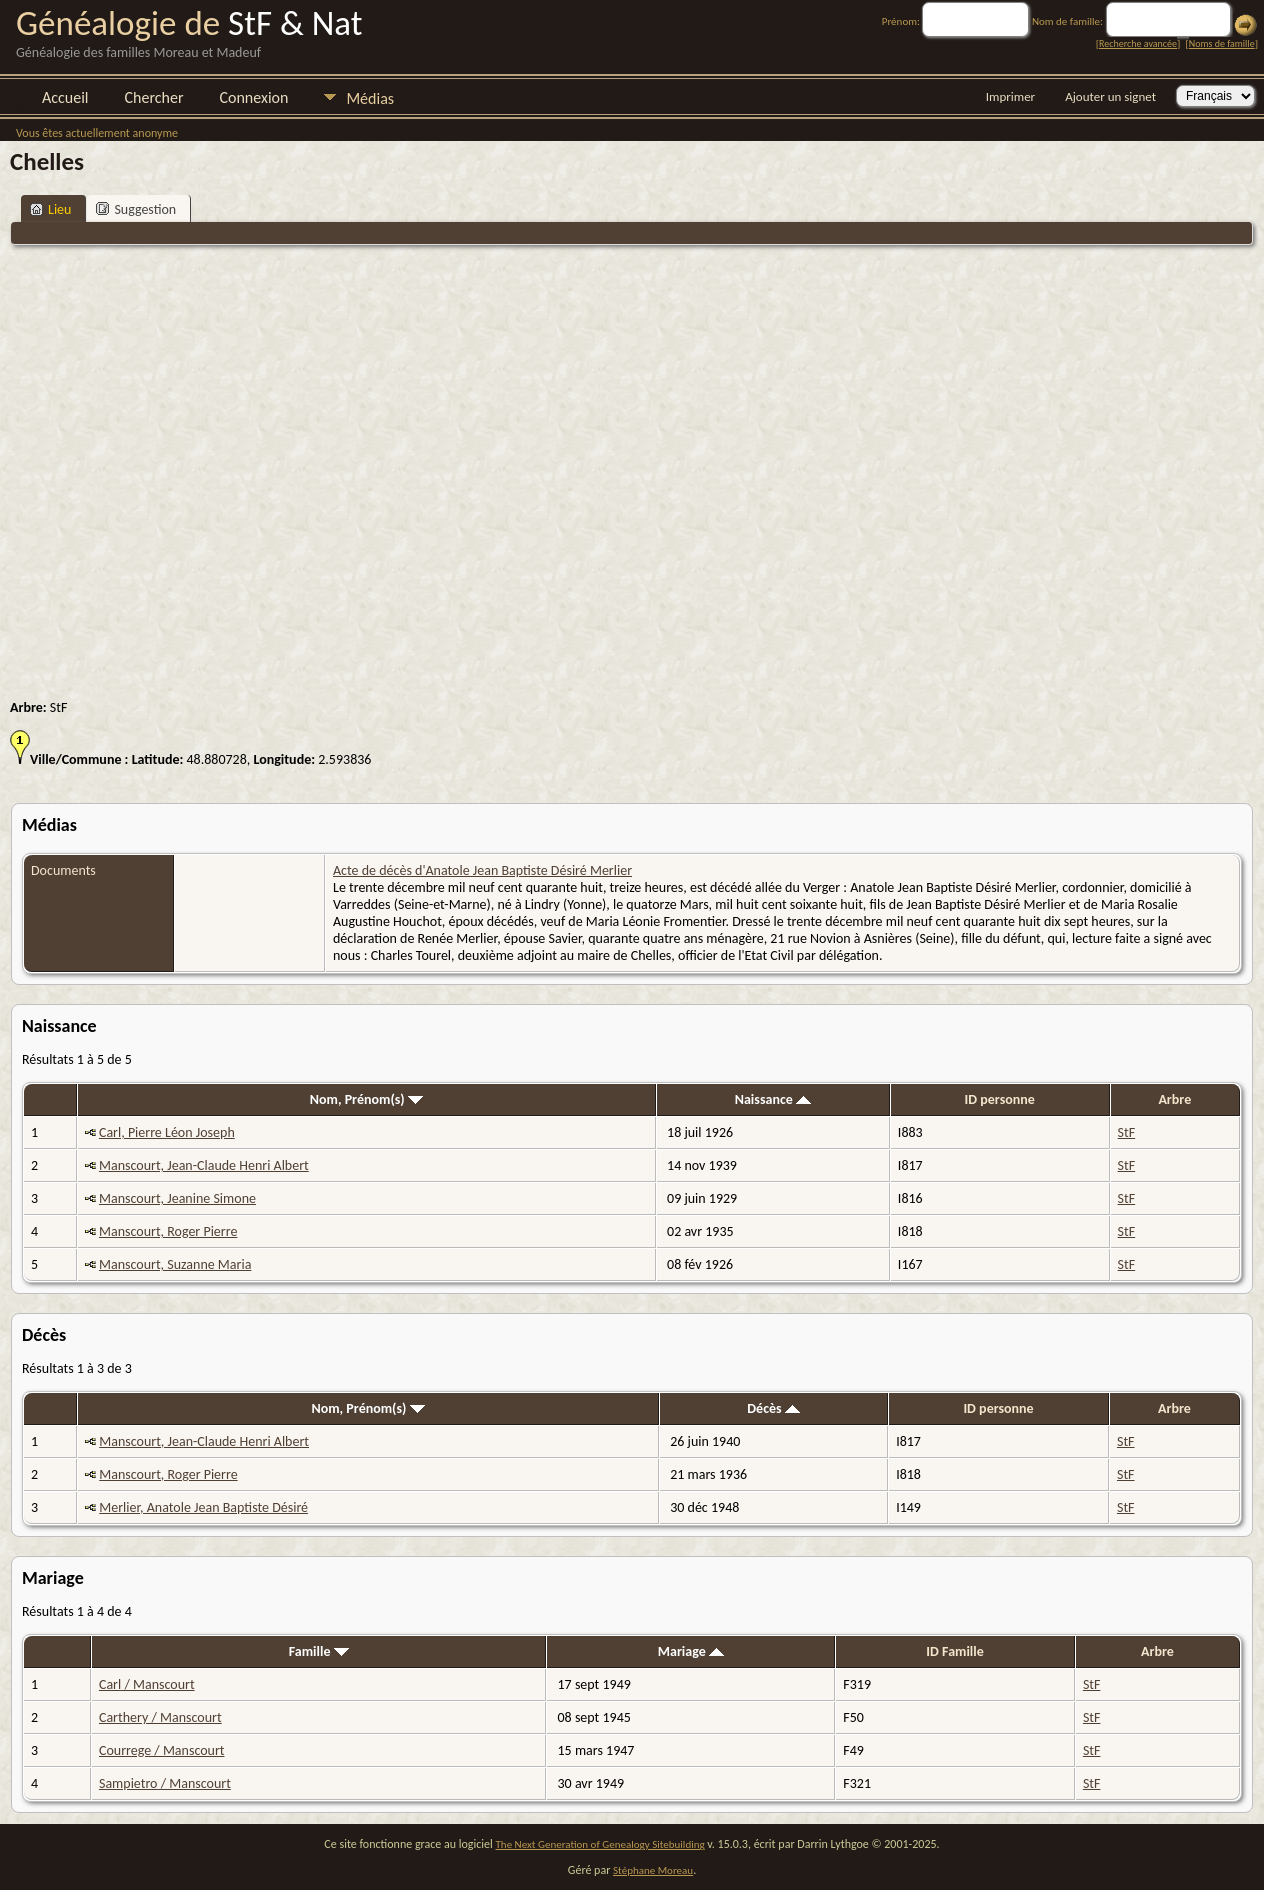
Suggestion (136, 209)
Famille (319, 1651)
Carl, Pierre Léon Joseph (167, 1132)
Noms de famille (1222, 43)
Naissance (773, 1099)
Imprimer (1010, 96)
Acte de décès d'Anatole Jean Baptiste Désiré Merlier (482, 870)
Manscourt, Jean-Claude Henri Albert (204, 1165)
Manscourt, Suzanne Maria (175, 1264)
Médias (370, 98)
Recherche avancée (1138, 43)
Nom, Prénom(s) (366, 1099)
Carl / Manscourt (147, 1684)
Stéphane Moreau (653, 1870)
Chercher (154, 97)
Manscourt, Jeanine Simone (177, 1198)
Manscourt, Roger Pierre (168, 1231)
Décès (773, 1408)
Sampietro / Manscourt (165, 1783)
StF (1127, 1132)
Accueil (65, 97)
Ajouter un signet (1110, 96)
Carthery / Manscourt (160, 1717)
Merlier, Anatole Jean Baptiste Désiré (203, 1507)
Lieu (50, 209)
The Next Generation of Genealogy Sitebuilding (600, 1844)
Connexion (253, 97)
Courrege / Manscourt (162, 1750)
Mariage (691, 1651)
